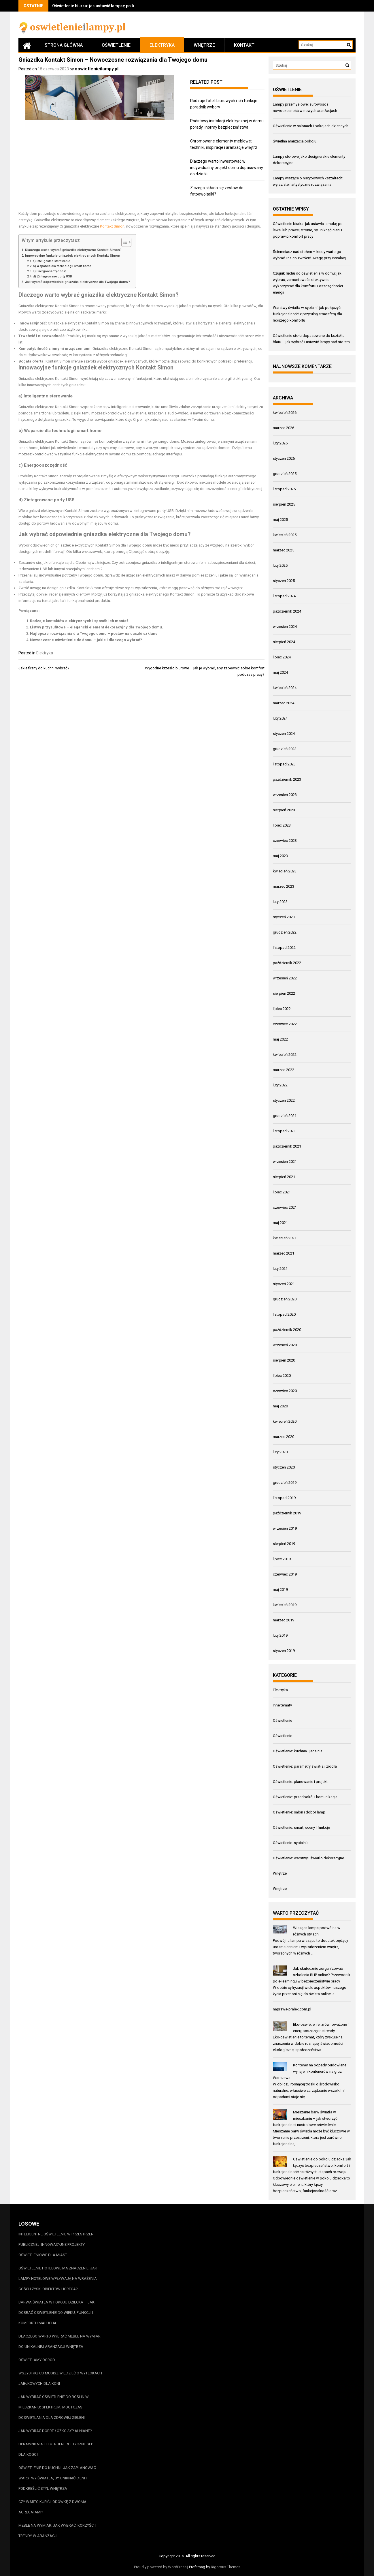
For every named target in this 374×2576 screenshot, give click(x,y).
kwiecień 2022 (284, 1054)
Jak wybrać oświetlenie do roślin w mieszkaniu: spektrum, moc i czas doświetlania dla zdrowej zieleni (53, 2407)
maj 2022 (280, 1039)
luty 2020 (280, 1452)
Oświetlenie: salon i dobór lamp (299, 1812)
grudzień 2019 (284, 1482)
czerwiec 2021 (285, 1207)
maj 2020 (280, 1406)
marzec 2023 (283, 886)
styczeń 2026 (284, 458)
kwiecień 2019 (284, 1605)
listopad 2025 (284, 489)
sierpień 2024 (284, 642)
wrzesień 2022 (285, 978)
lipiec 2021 (282, 1192)
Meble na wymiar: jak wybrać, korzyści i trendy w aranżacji (57, 2530)
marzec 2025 (283, 550)
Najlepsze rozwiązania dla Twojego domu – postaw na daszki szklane (94, 633)
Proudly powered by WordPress (160, 2567)
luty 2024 (280, 718)
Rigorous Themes (225, 2567)
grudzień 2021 (284, 1116)
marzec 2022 (283, 1070)
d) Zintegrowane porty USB (52, 276)
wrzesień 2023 (285, 795)
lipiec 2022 (282, 1009)
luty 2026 (280, 443)
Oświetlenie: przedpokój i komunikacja (305, 1797)
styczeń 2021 (284, 1284)
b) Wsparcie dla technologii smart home (62, 266)
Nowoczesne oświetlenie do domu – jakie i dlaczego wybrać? (86, 640)
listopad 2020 (284, 1314)
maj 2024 (280, 672)
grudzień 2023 (284, 749)
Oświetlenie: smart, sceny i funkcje (301, 1827)
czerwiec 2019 (285, 1574)
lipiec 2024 (282, 657)
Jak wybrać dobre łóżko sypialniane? (55, 2431)
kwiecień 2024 (284, 688)
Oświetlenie (116, 45)
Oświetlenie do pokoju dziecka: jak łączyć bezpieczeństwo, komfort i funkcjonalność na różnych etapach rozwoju (312, 2165)
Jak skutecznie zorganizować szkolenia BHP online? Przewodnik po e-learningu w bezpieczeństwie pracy (311, 1974)
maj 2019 (280, 1589)
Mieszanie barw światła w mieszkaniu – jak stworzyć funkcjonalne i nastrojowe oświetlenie (305, 2118)
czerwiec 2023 (285, 840)
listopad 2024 (284, 596)
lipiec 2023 (282, 825)
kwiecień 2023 (284, 871)
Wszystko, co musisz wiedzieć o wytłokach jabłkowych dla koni (60, 2378)
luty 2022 (280, 1085)
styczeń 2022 (284, 1100)
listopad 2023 (284, 764)
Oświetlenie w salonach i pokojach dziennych (310, 126)
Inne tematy (282, 1705)
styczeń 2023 (284, 917)
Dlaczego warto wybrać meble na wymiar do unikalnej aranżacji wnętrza (59, 2341)
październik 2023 (287, 779)
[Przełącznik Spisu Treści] (123, 242)
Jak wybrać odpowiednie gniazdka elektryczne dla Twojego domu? (77, 282)
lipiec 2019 (282, 1559)
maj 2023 (280, 856)
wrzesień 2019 (285, 1528)
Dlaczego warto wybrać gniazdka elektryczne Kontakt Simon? (73, 250)
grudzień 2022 (284, 932)
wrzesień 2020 (285, 1345)
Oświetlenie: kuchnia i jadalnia (297, 1751)
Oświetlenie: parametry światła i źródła (305, 1766)
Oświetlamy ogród (36, 2360)
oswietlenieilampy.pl (96, 69)
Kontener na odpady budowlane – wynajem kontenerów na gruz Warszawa (311, 2071)
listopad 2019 (284, 1498)
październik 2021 (287, 1146)
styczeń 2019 (284, 1651)
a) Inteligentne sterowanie (51, 261)
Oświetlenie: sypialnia (291, 1843)
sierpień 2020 (284, 1360)
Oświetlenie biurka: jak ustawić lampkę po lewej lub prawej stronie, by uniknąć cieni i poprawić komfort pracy (308, 230)
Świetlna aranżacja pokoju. (295, 141)
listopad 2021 (284, 1131)
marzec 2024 (283, 703)
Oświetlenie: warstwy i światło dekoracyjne (308, 1858)
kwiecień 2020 (284, 1421)
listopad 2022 (284, 947)
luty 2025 (280, 565)
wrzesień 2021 (285, 1161)
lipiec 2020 (282, 1375)
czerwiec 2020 (285, 1391)
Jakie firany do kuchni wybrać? (43, 668)
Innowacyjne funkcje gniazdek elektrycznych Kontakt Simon (72, 256)
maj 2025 (280, 519)
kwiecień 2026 (284, 412)
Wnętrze (204, 45)
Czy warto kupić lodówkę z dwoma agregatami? (52, 2507)
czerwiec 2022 (285, 1024)
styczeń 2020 (284, 1467)
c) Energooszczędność (50, 271)
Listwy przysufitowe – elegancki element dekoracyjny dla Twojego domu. (96, 627)
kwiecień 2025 (284, 535)
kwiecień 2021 (284, 1238)
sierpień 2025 (284, 504)
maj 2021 (280, 1223)
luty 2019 (280, 1635)
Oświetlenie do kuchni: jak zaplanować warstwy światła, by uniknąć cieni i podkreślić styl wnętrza (57, 2478)
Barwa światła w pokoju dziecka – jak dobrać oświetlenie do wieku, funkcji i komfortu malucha (56, 2312)
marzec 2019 (283, 1620)
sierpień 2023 (284, 810)
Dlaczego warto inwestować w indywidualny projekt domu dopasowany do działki (226, 167)
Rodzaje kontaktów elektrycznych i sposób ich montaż (79, 621)
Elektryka (162, 45)
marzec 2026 (283, 428)
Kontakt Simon (112, 226)
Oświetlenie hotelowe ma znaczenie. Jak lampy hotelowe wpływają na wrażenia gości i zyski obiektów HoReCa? (57, 2278)
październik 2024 (287, 611)
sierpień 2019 (284, 1544)
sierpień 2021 (284, 1177)
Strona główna (64, 45)
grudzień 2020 (284, 1299)
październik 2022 (287, 963)
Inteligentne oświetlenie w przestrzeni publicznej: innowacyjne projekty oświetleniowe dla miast (56, 2244)
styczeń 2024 (284, 733)
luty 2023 (280, 902)
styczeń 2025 (284, 581)
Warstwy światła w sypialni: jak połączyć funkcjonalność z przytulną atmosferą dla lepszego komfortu (307, 313)
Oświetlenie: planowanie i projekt (300, 1781)
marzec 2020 (283, 1437)
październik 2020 (287, 1330)
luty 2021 (280, 1268)
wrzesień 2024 (285, 626)
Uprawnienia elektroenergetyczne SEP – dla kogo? (57, 2449)
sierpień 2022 (284, 993)
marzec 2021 (283, 1253)
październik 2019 (287, 1513)
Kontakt (244, 45)
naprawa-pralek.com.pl (292, 2009)
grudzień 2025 (284, 474)
